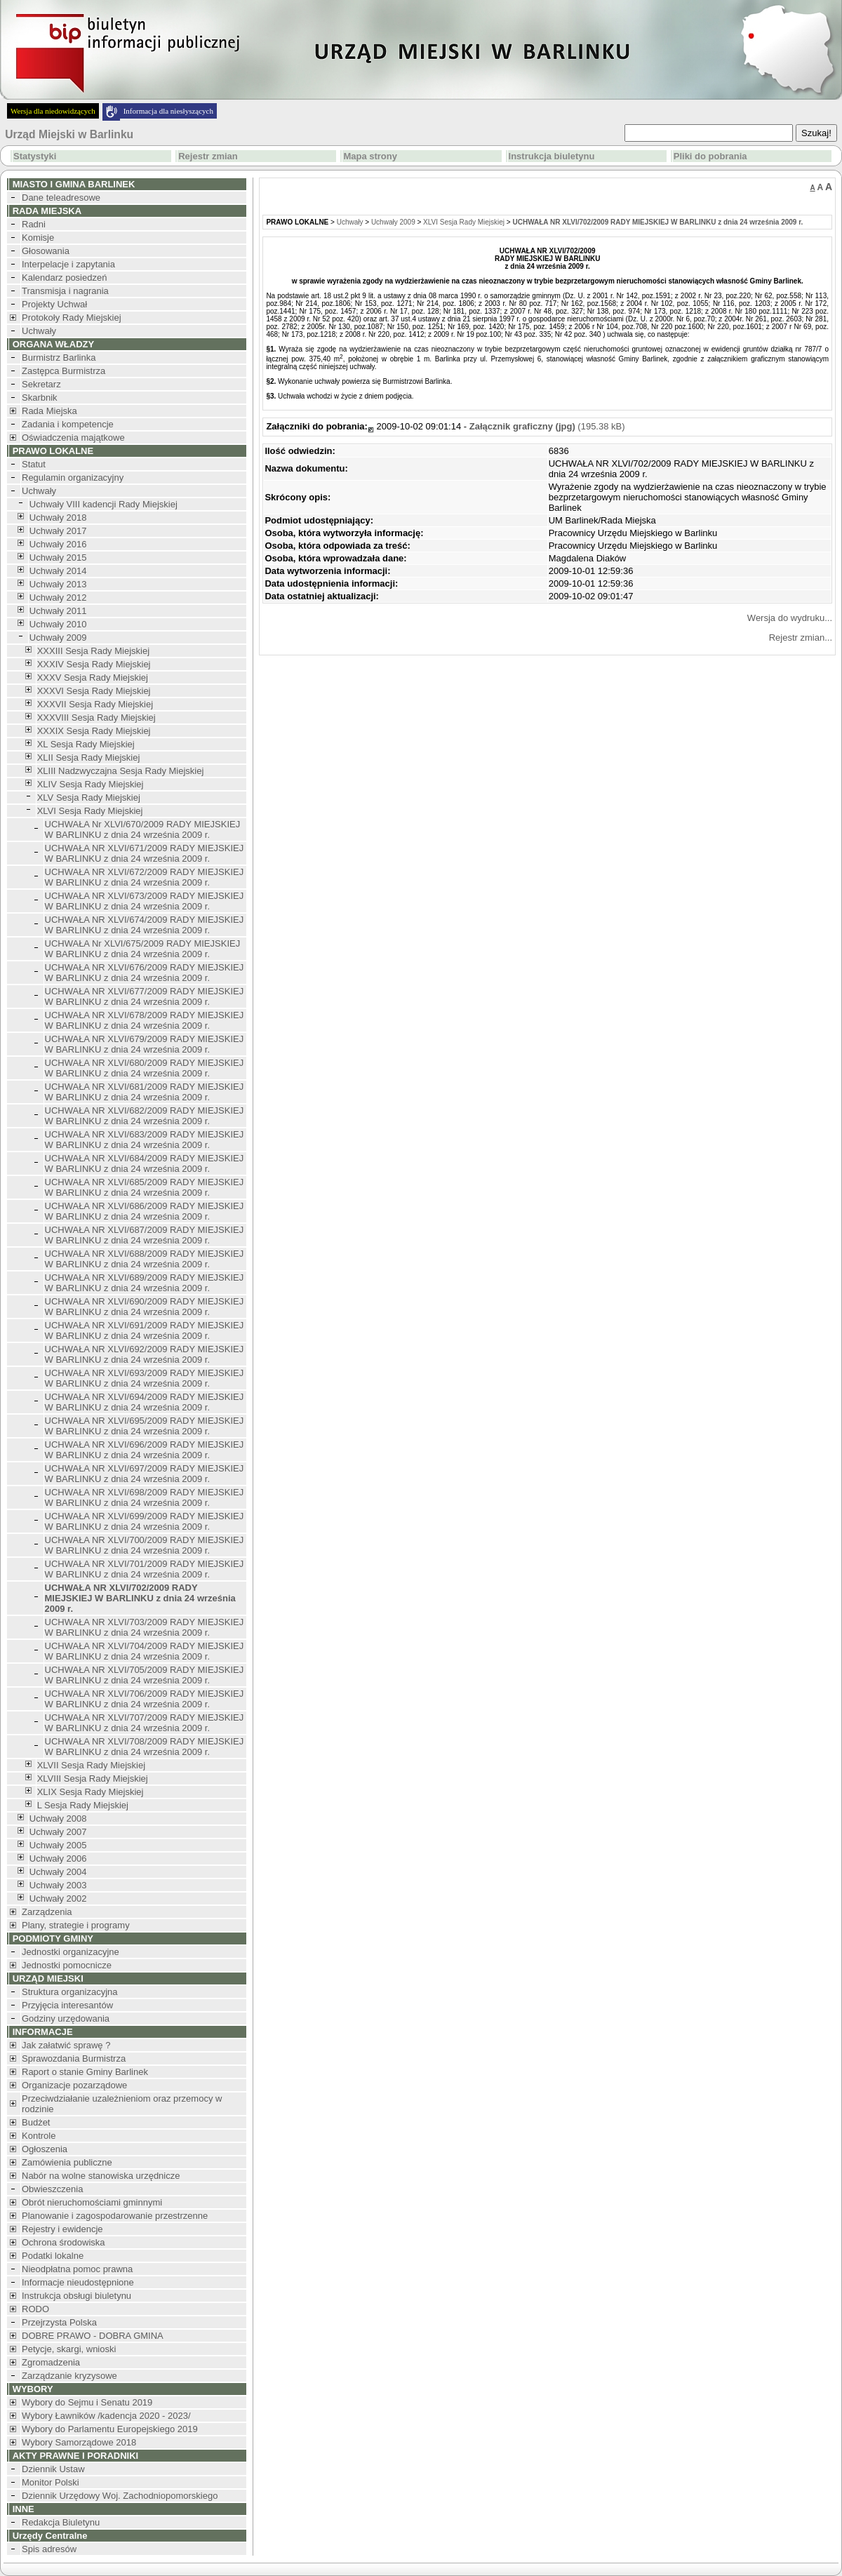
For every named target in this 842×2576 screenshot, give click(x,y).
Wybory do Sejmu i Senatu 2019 (87, 2402)
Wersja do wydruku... (789, 618)
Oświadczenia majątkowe (73, 437)
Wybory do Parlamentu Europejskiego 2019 (110, 2429)
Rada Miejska (49, 411)
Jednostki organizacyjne (70, 1952)
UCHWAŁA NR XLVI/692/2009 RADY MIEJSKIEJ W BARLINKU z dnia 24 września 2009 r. (144, 1354)
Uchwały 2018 (58, 517)
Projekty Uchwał (54, 304)
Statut (34, 464)
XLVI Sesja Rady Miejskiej (90, 811)
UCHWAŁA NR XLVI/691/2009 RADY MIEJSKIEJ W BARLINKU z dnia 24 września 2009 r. (144, 1330)
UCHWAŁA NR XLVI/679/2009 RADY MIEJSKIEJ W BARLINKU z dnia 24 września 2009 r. (144, 1044)
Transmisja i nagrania (65, 291)
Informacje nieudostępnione (78, 2282)
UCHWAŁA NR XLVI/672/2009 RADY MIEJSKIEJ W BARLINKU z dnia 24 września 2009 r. (144, 877)
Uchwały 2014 (58, 571)
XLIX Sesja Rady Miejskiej (90, 1792)
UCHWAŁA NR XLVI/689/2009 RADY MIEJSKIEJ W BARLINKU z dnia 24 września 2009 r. (144, 1282)
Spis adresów (49, 2549)
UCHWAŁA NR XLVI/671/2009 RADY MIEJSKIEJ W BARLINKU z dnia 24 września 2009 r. (144, 853)
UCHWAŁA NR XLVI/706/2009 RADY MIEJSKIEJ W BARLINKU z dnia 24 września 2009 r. (144, 1698)
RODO (35, 2309)
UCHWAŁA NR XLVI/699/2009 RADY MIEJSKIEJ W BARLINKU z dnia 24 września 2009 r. (144, 1521)
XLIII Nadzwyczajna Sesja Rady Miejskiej (120, 771)
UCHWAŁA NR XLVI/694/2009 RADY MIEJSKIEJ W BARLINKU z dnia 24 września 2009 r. (144, 1402)
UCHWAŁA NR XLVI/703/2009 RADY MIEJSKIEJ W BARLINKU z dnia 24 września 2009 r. (144, 1627)
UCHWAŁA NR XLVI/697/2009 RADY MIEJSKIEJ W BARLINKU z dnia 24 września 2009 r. (144, 1473)
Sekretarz (41, 384)
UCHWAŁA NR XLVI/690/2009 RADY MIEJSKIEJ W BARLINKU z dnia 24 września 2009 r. (144, 1306)
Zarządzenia (47, 1912)
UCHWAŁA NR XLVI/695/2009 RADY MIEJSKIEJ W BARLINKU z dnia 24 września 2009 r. (144, 1425)
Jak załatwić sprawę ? (66, 2045)
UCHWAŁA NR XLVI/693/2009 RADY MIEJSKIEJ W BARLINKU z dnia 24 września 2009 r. (144, 1378)
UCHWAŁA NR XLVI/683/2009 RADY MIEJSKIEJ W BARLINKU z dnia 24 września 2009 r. (144, 1139)
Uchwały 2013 (58, 584)
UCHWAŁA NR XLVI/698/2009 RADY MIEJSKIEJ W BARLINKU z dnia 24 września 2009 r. (144, 1497)
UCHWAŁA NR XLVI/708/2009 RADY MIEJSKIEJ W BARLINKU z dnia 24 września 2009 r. (144, 1746)
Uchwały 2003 (58, 1885)
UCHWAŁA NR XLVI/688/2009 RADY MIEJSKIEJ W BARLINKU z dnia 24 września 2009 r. (144, 1258)
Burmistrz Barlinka (58, 357)
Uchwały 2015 (58, 557)
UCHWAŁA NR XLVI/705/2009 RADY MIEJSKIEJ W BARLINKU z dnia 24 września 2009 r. (144, 1675)
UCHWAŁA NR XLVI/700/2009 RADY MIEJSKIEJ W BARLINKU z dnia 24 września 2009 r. (144, 1545)
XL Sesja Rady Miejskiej (86, 744)
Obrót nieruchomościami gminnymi (92, 2202)
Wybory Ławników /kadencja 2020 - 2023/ (106, 2415)
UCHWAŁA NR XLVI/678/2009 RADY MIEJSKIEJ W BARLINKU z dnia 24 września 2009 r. (144, 1020)
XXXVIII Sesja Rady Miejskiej (96, 717)
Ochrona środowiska (63, 2242)
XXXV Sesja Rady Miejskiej (92, 677)
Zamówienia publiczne (67, 2162)
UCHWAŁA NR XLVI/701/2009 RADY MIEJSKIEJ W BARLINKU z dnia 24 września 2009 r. (144, 1569)
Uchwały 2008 (58, 1818)
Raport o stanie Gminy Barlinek (85, 2072)
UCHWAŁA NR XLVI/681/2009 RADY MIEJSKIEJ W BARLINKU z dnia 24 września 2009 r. (144, 1091)
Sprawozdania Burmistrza (74, 2058)
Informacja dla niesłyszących (168, 111)
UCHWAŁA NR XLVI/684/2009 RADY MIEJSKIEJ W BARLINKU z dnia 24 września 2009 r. (144, 1163)
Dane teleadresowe (61, 197)
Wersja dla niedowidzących (53, 111)
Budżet (36, 2122)
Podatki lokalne (52, 2255)
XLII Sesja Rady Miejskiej (88, 757)
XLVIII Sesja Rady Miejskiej (92, 1778)
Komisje (38, 237)
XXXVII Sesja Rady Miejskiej (95, 704)
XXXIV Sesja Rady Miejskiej (94, 664)
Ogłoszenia (44, 2149)
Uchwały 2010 (58, 624)
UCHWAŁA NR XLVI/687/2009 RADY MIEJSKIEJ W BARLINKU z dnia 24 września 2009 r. (144, 1235)
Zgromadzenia (51, 2362)
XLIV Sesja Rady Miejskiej (90, 784)
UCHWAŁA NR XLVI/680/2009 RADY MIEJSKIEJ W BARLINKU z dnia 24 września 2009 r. (144, 1068)
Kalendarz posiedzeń (64, 277)
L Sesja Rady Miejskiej (82, 1805)
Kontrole (38, 2135)
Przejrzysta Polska (59, 2322)
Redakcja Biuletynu (61, 2522)
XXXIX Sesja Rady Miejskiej (94, 731)
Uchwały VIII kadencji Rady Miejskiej (103, 504)
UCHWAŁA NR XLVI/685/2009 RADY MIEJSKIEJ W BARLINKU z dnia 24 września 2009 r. (144, 1187)
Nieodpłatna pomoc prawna (77, 2269)
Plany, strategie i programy (76, 1925)
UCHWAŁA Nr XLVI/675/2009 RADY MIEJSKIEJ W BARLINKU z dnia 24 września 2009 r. (143, 948)
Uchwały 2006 (58, 1858)
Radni (34, 224)
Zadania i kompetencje (68, 424)
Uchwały (39, 331)
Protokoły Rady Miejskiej (71, 317)
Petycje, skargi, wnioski (69, 2349)
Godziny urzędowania (65, 2018)
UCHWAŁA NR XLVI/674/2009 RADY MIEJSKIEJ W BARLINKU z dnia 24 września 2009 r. (144, 924)
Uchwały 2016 (58, 544)
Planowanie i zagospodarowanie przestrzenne (115, 2215)
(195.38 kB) (547, 426)
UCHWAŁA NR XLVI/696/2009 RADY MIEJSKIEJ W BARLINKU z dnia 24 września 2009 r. (144, 1449)
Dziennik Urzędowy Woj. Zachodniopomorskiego (120, 2495)
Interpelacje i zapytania (68, 264)
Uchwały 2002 (58, 1898)
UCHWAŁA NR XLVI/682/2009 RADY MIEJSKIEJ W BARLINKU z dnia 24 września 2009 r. (144, 1115)
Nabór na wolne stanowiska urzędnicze (101, 2175)
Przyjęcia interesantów (67, 2005)
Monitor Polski (50, 2482)
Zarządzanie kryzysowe (69, 2375)
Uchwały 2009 (58, 637)
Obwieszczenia (52, 2189)
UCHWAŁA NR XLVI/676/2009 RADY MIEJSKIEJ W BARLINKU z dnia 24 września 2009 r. (144, 972)
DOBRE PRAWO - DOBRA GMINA (92, 2335)
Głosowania (45, 251)
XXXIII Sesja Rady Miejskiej (93, 651)
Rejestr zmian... (800, 637)
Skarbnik (40, 397)
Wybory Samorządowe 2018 (79, 2442)
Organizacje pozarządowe (74, 2085)
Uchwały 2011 (58, 611)
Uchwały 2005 (58, 1845)
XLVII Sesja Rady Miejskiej (91, 1765)
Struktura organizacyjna (70, 1992)
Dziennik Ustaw (53, 2469)
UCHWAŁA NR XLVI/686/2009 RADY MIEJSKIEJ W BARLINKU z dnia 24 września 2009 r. (144, 1211)
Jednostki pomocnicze (67, 1965)
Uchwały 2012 (58, 597)
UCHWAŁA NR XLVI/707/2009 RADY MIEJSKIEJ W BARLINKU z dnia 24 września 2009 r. (144, 1722)
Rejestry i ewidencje (62, 2229)
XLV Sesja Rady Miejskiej (88, 797)
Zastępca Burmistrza (63, 371)
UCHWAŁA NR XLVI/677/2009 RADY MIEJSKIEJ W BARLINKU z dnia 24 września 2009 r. (144, 996)
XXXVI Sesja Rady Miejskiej (94, 691)
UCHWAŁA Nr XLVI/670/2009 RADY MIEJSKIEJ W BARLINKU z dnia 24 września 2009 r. (143, 829)
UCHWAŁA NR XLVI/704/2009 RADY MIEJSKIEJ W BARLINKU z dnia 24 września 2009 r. (144, 1651)
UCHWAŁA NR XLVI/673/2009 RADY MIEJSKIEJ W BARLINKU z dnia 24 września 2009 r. (144, 901)
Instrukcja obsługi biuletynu (76, 2295)
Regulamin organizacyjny (72, 477)
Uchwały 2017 (58, 531)
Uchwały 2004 (58, 1872)
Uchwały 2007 (58, 1832)
